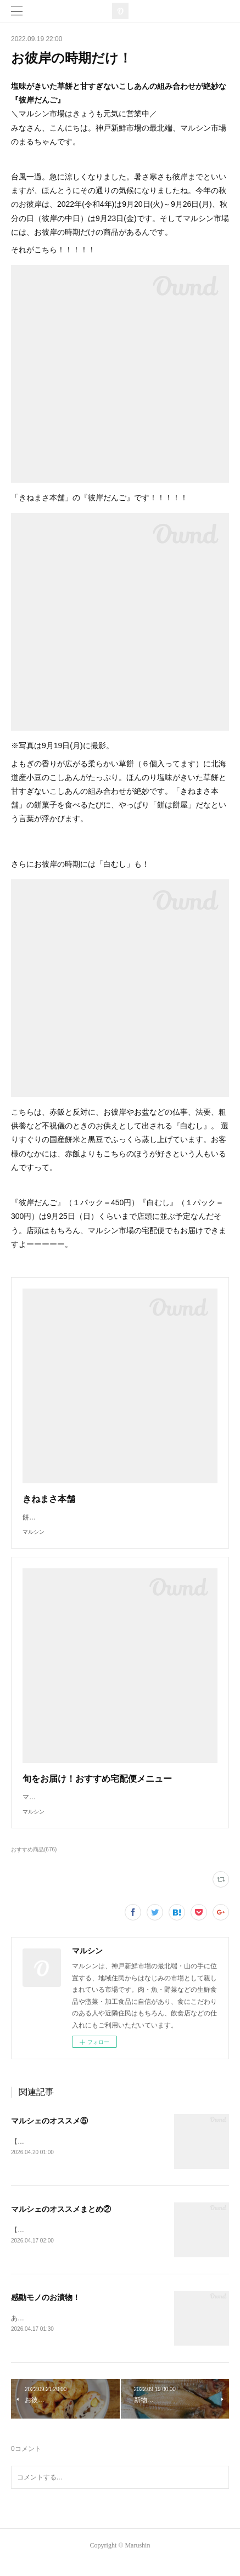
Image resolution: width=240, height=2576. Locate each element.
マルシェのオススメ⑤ (49, 2131)
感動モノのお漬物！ (45, 2309)
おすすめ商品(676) (34, 1860)
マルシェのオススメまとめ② (61, 2220)
